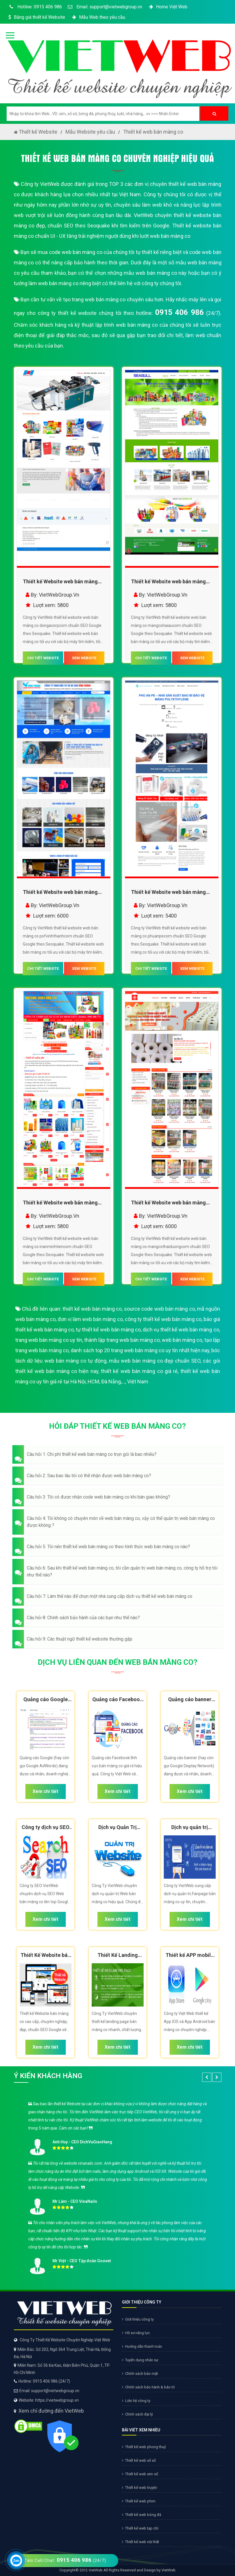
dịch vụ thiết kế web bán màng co (181, 1330)
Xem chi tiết (45, 1791)
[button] (117, 1454)
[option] (117, 2186)
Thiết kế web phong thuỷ (144, 2447)
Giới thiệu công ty (138, 2319)
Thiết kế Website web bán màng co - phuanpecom (168, 893)
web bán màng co (182, 1340)
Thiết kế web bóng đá (141, 2515)
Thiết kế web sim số (140, 2474)
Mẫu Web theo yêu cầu (98, 17)
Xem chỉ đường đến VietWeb (51, 2411)
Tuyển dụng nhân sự (140, 2360)
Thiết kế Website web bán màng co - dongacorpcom (60, 582)
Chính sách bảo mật (140, 2373)
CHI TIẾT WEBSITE (43, 658)
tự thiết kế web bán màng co (108, 1330)
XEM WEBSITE (84, 658)
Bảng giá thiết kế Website (36, 17)
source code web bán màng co (159, 1309)
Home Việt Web (167, 7)
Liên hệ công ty (136, 2400)
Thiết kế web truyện (139, 2487)
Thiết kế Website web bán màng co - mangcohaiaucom (168, 582)
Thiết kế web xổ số (139, 2460)
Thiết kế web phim (138, 2501)
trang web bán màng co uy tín (48, 1340)
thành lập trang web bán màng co (122, 1340)
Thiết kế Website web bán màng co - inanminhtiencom (60, 1204)
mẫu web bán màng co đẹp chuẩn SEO (154, 1361)
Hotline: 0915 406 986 (34, 7)
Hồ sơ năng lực (136, 2333)
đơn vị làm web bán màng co (90, 1319)
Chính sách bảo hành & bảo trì (148, 2387)
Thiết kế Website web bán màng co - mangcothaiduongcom (168, 1204)
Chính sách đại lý (137, 2414)
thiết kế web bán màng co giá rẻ (139, 1371)
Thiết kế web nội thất (140, 2542)
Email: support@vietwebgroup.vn (105, 7)
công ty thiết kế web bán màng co (163, 1319)
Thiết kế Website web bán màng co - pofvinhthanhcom (60, 893)
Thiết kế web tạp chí (140, 2528)
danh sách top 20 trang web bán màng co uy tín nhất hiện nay (140, 1350)
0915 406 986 (179, 312)
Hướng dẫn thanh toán (142, 2346)
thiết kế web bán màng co (92, 1309)
